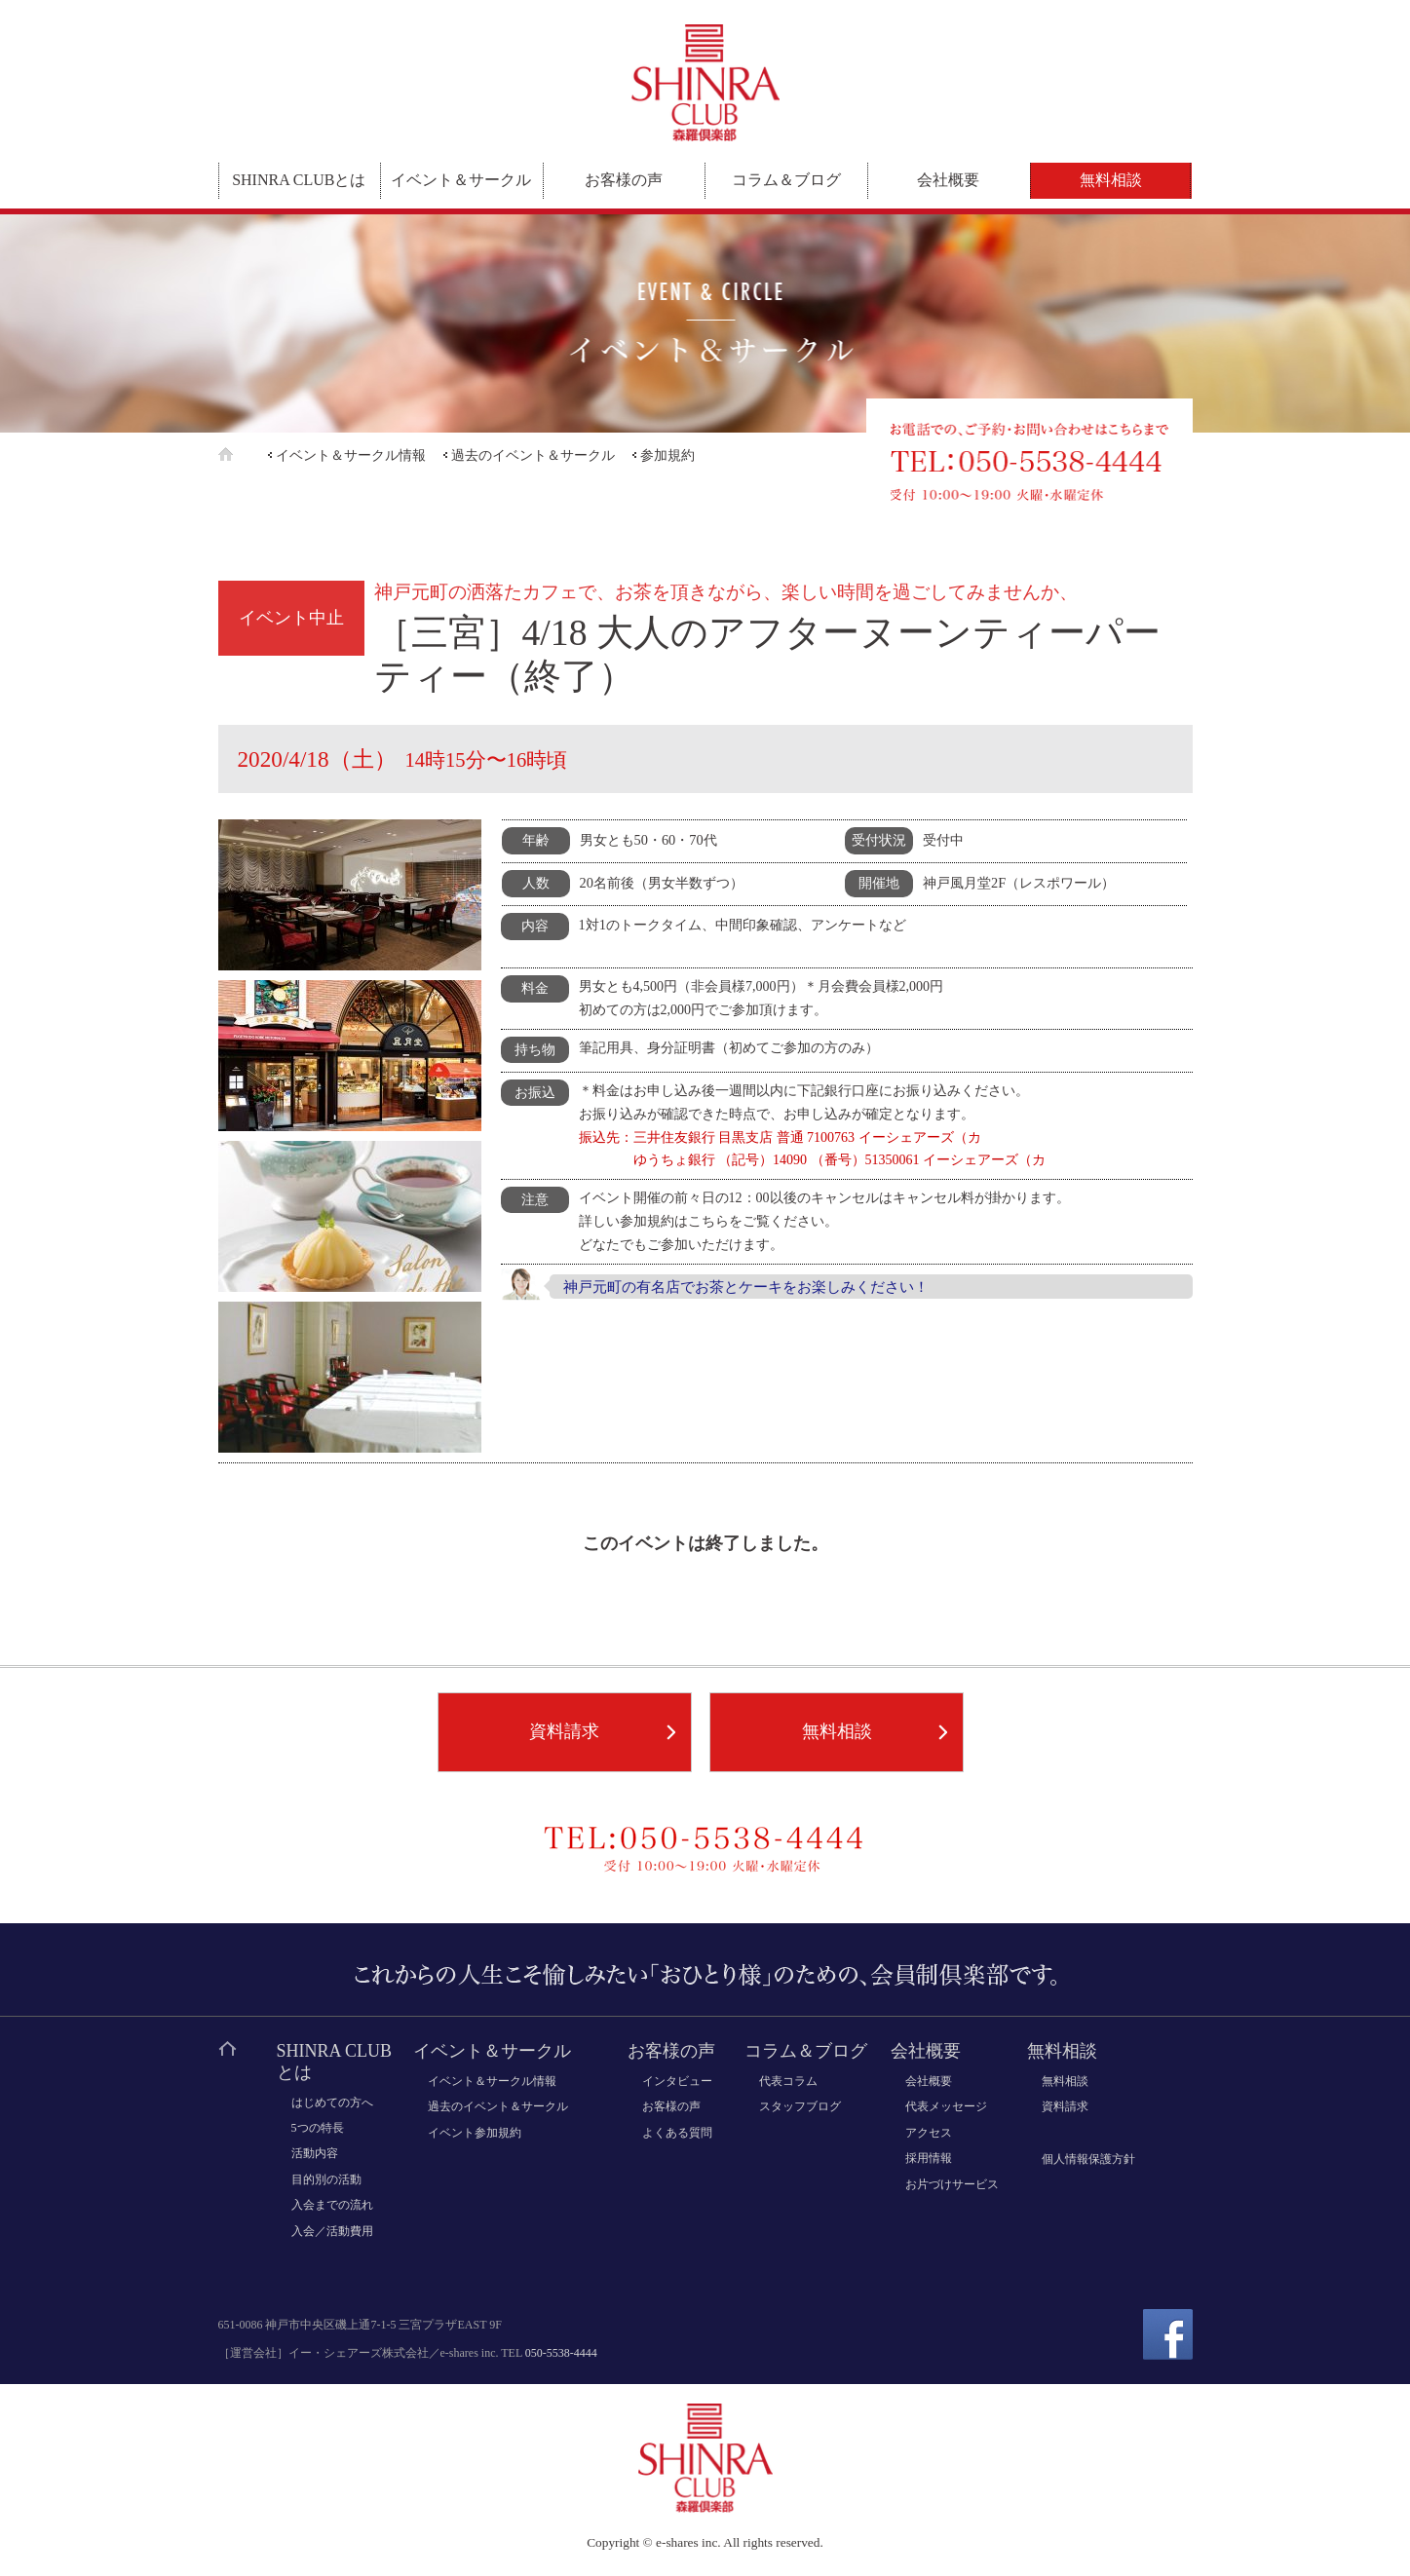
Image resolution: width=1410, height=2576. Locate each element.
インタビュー (677, 2081)
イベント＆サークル (461, 179)
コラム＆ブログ (786, 179)
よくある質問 (677, 2133)
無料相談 (1111, 179)
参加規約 (667, 455)
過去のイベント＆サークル (533, 455)
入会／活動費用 (332, 2231)
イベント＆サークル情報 (351, 455)
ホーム (241, 454)
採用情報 (928, 2158)
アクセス (928, 2133)
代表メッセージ (946, 2106)
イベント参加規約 (474, 2133)
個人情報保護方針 (1088, 2159)
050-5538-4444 (561, 2353)
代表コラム (788, 2081)
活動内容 (314, 2153)
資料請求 (564, 1731)
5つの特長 (317, 2128)
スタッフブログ (800, 2106)
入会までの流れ (332, 2205)
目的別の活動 (326, 2179)
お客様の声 (624, 179)
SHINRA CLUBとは (298, 179)
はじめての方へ (332, 2102)
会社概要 (948, 179)
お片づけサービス (952, 2184)
